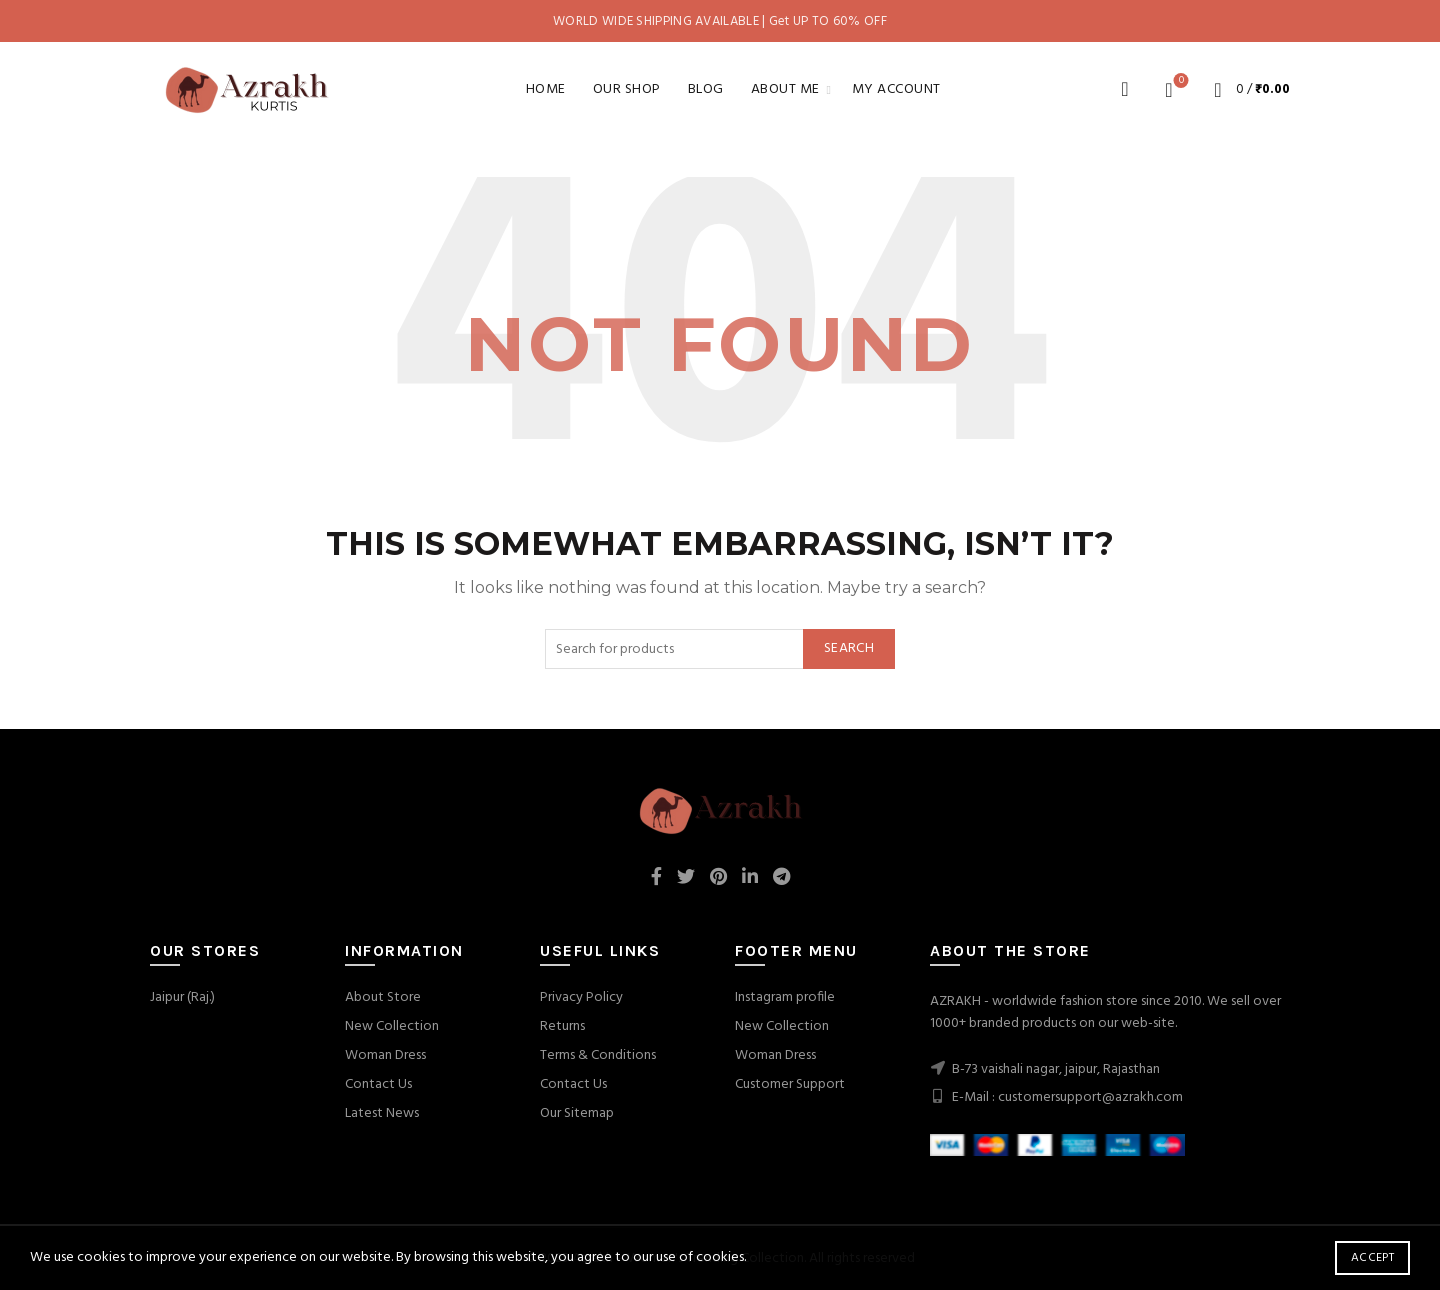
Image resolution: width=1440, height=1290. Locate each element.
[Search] (1125, 89)
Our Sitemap (577, 1113)
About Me (785, 89)
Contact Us (378, 1084)
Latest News (382, 1113)
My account (896, 89)
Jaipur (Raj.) (182, 997)
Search (849, 648)
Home (546, 89)
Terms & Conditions (598, 1055)
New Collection (392, 1026)
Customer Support (790, 1084)
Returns (562, 1026)
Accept (1372, 1258)
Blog (706, 89)
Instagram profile (785, 997)
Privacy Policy (581, 997)
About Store (383, 997)
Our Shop (627, 89)
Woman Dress (385, 1055)
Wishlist (1179, 81)
